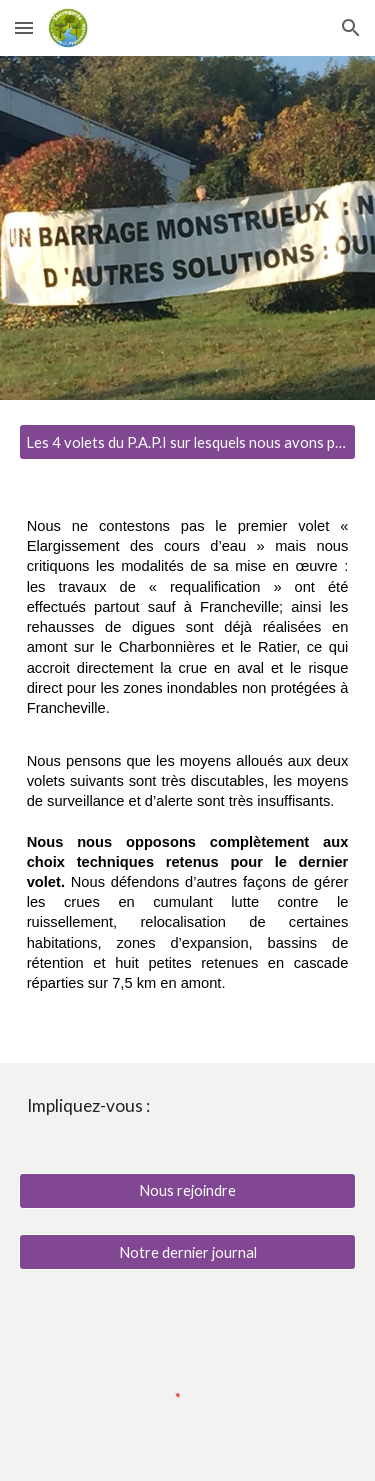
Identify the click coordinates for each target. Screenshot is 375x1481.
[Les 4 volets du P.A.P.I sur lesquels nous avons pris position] (188, 442)
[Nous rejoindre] (188, 1191)
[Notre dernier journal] (188, 1252)
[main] (188, 773)
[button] (24, 27)
